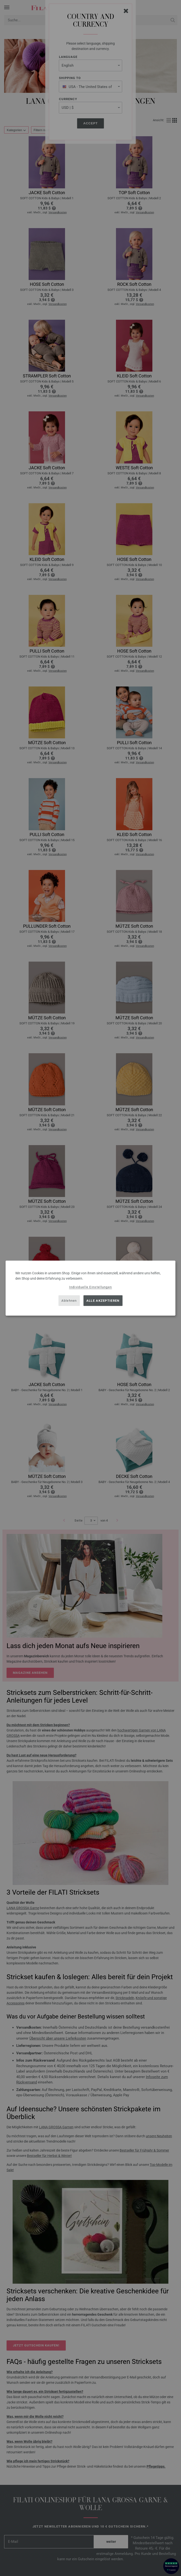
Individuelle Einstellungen (90, 1287)
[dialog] (90, 1288)
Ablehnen (69, 1300)
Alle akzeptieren (103, 1300)
